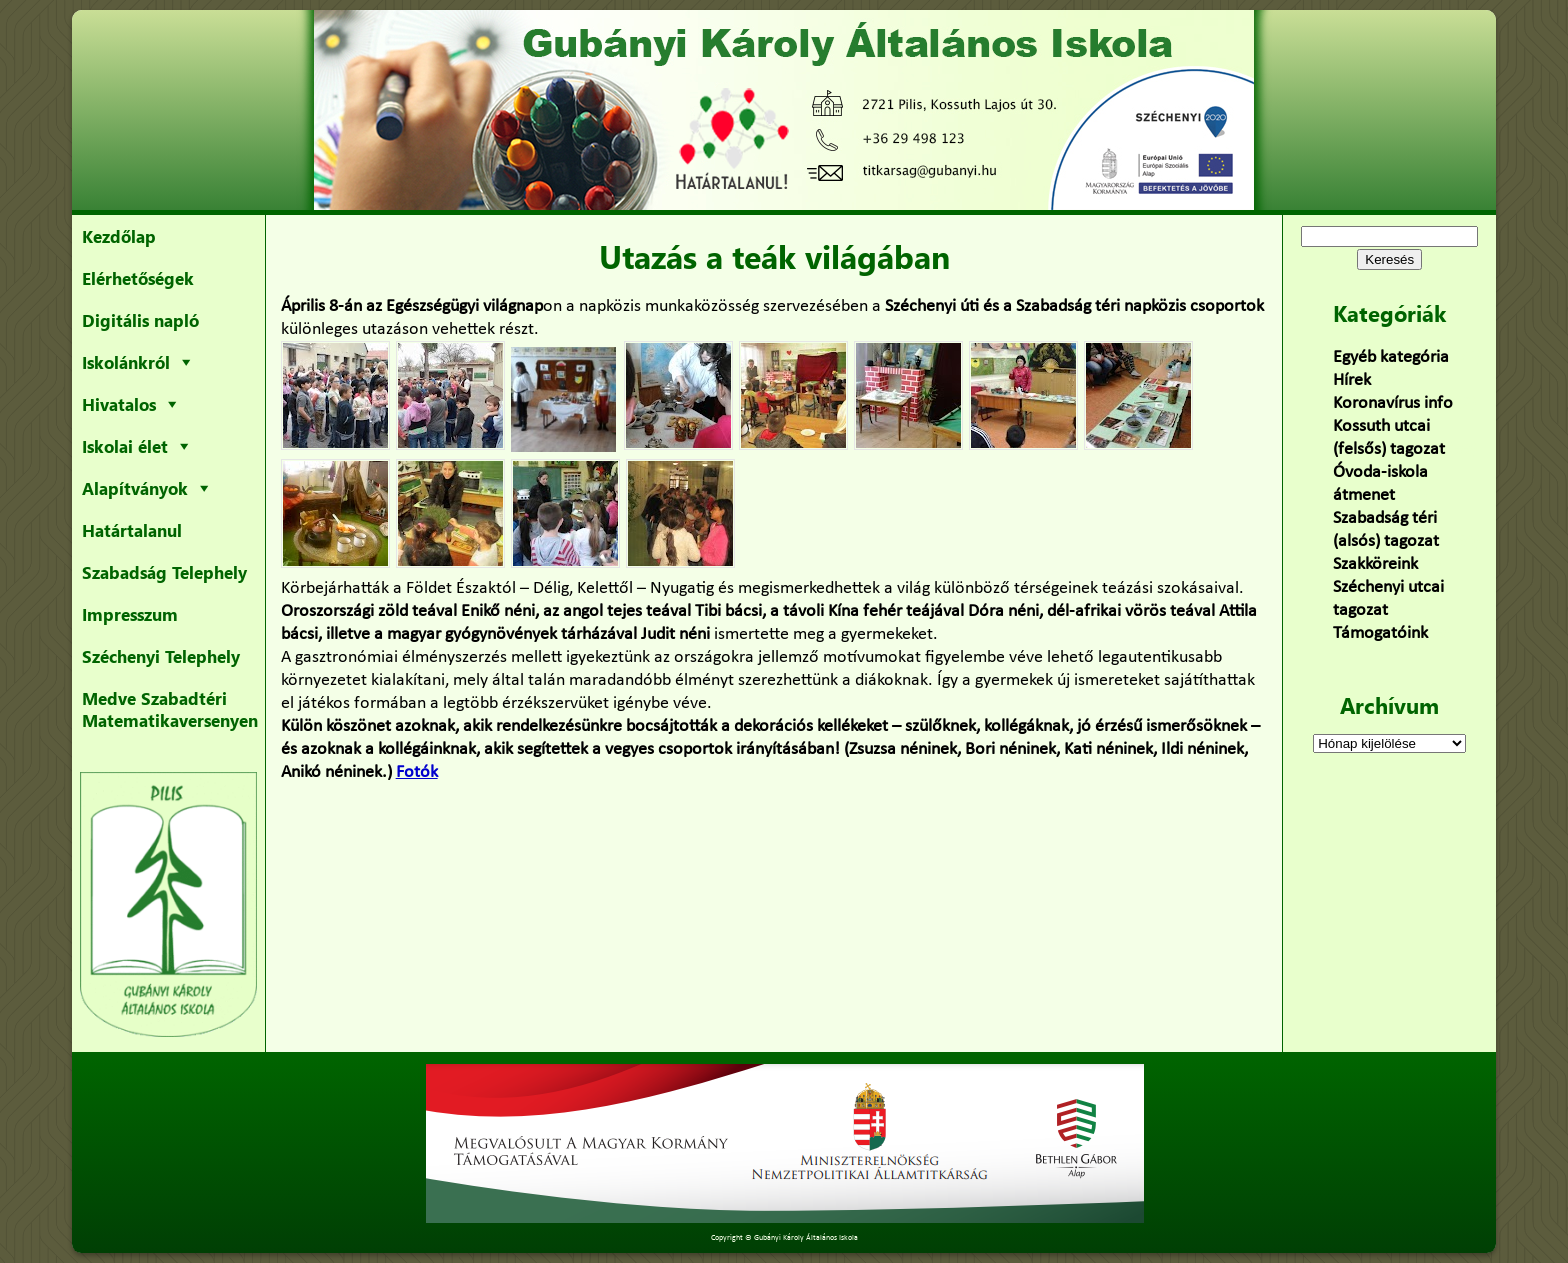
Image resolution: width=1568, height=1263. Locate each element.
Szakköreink (1375, 564)
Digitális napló (140, 320)
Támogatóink (1380, 633)
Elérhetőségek (138, 278)
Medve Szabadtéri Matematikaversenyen (170, 709)
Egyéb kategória (1391, 357)
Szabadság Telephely (164, 572)
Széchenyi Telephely (161, 656)
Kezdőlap (119, 236)
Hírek (1352, 380)
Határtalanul (132, 530)
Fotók (417, 772)
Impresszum (130, 614)
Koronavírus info (1393, 403)
